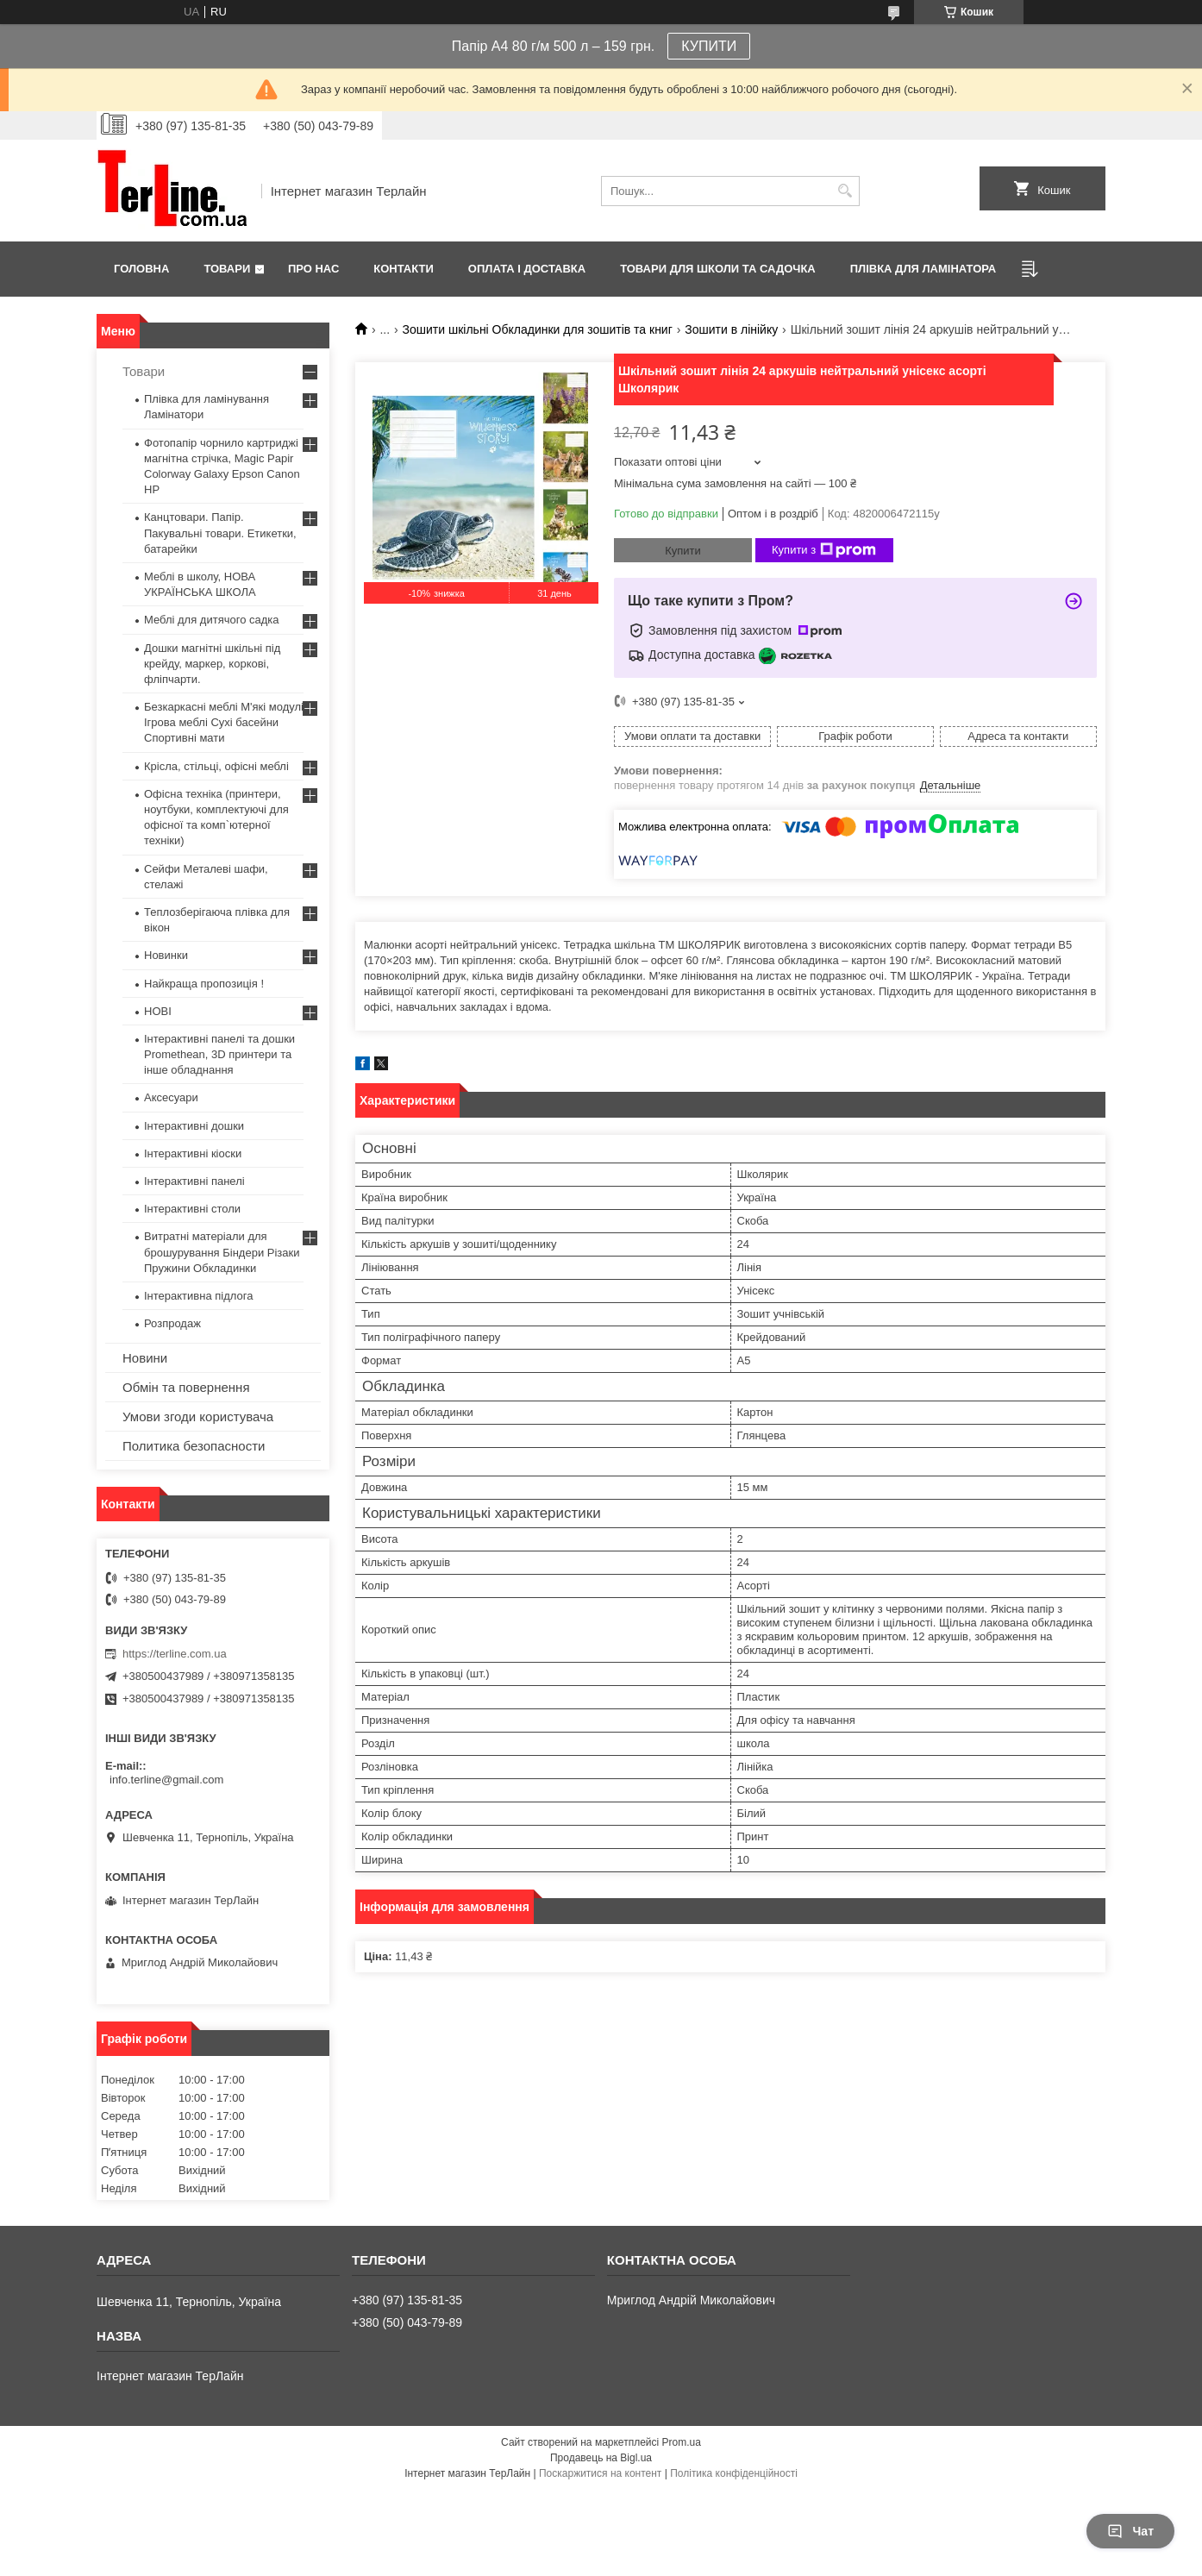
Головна (141, 268)
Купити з (824, 550)
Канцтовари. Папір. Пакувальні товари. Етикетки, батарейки (220, 533)
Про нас (313, 268)
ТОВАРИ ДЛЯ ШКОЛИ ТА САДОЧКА (718, 268)
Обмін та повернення (186, 1387)
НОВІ (158, 1011)
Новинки (166, 955)
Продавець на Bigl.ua (601, 2458)
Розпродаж (172, 1323)
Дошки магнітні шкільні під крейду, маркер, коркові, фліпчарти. (212, 664)
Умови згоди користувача (197, 1416)
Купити (683, 550)
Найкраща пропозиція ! (204, 983)
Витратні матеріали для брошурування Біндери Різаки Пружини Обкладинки (222, 1252)
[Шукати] (845, 191)
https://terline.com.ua (174, 1653)
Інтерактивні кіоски (192, 1153)
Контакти (403, 268)
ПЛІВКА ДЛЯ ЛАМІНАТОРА (923, 268)
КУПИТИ (708, 46)
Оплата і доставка (526, 268)
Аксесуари (171, 1097)
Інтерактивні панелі (194, 1181)
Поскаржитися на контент (600, 2473)
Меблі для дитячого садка (211, 619)
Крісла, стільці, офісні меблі (216, 766)
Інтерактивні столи (192, 1208)
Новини (144, 1358)
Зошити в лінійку (731, 329)
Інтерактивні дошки (194, 1125)
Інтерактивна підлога (198, 1295)
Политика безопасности (193, 1445)
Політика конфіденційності (734, 2473)
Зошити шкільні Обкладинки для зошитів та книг (538, 329)
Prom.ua (681, 2442)
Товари (226, 268)
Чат (1130, 2531)
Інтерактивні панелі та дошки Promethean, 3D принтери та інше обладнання (219, 1054)
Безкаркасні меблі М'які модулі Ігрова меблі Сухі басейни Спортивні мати (224, 722)
